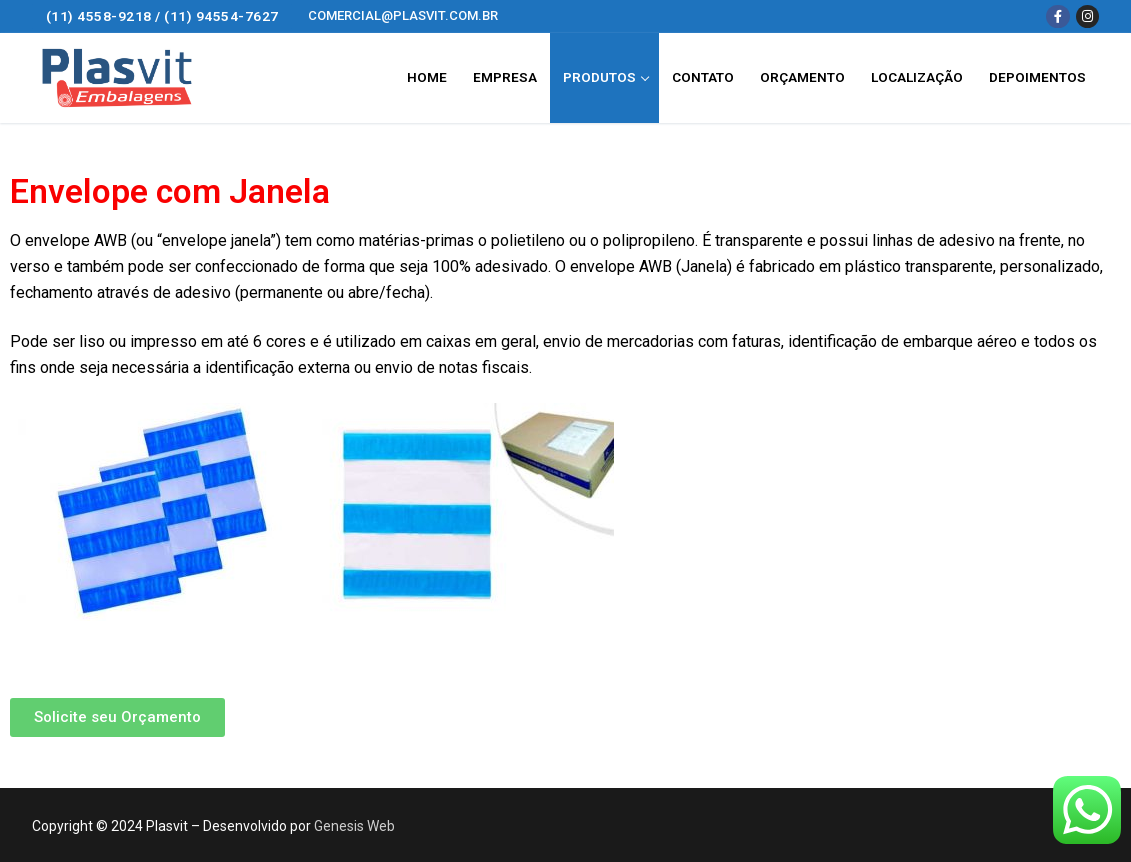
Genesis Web (354, 826)
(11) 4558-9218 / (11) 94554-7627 (162, 16)
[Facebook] (1057, 16)
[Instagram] (1087, 16)
